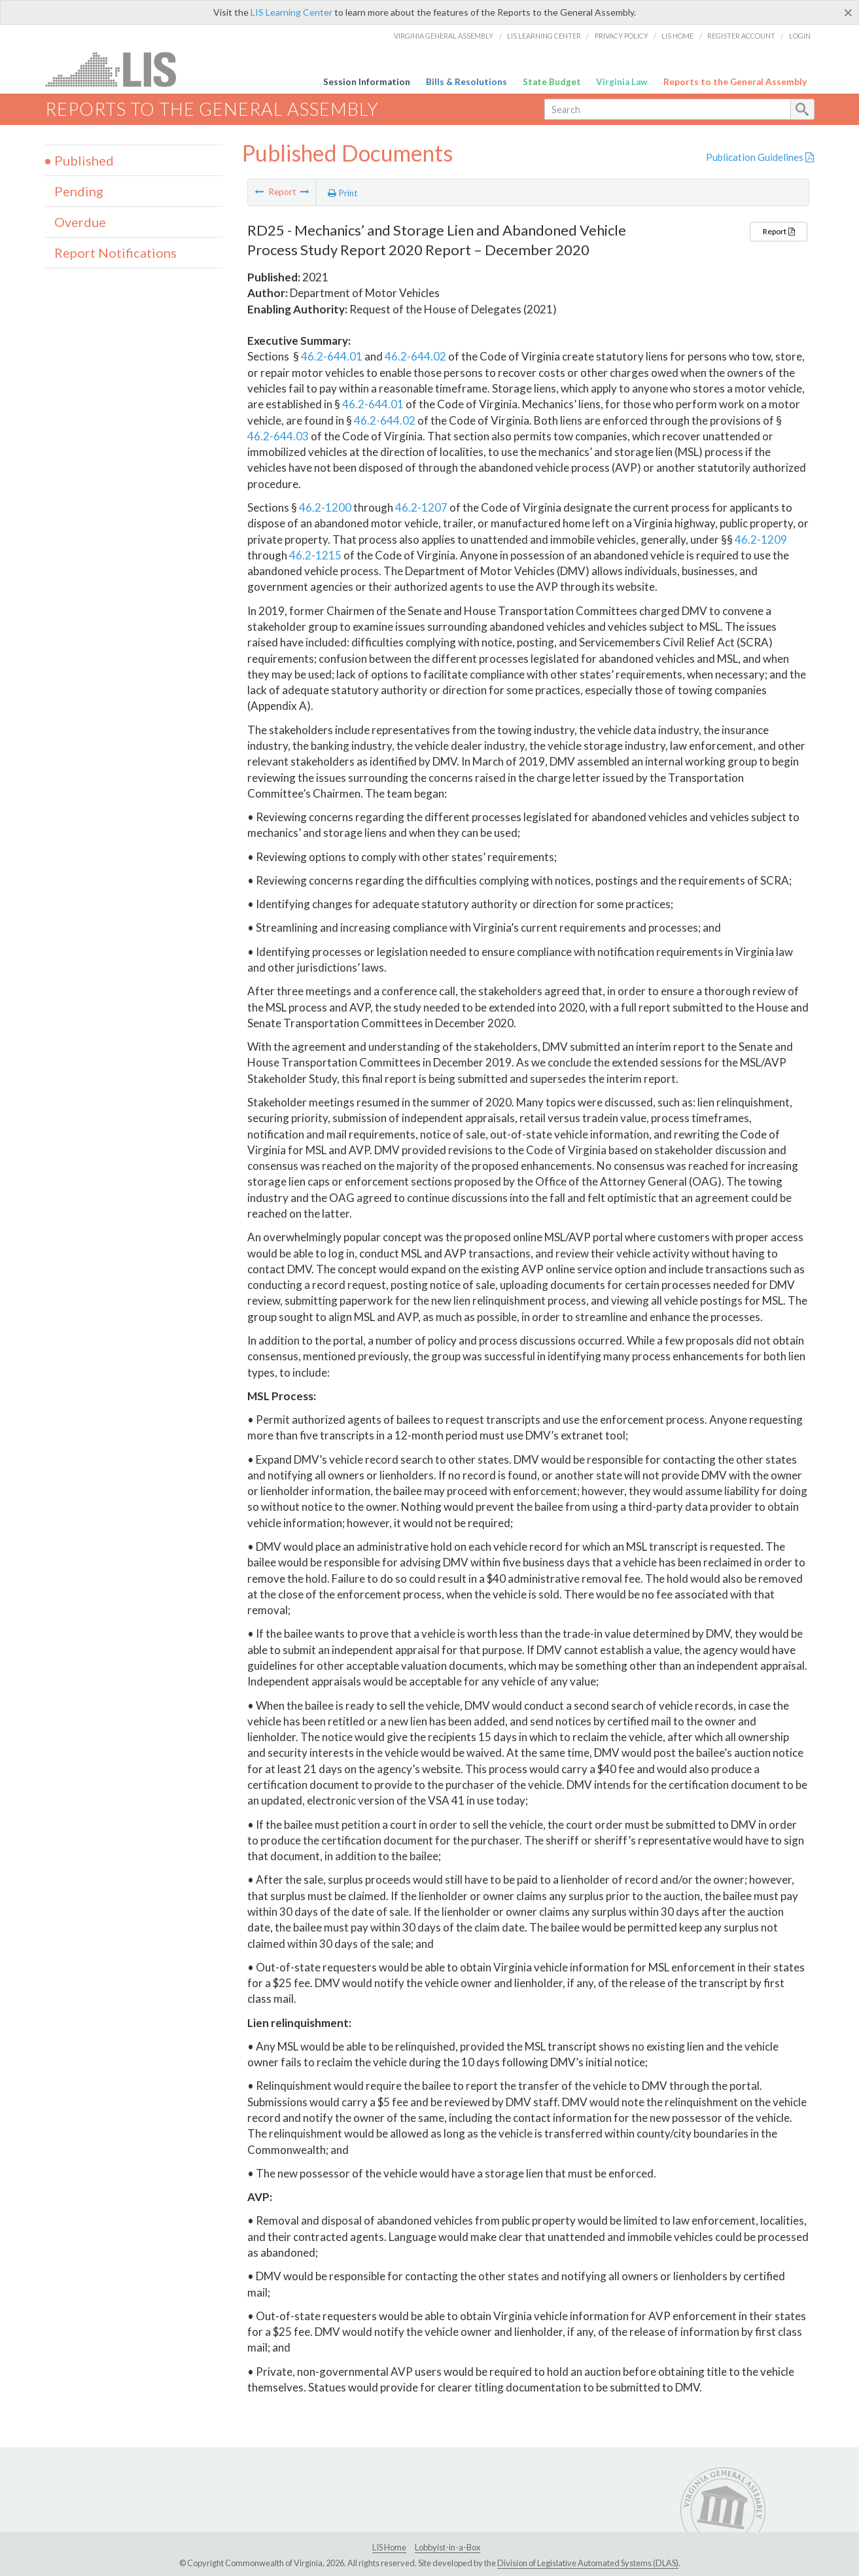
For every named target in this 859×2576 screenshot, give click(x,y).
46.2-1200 (325, 507)
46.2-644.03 (278, 436)
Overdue (80, 222)
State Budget (552, 82)
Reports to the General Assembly (735, 82)
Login (800, 35)
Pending (78, 191)
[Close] (848, 12)
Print (343, 193)
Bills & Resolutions (466, 82)
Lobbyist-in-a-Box (447, 2547)
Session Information (366, 82)
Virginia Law (622, 82)
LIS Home (677, 35)
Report (778, 231)
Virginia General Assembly (443, 35)
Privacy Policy (621, 35)
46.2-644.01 (331, 356)
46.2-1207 (421, 507)
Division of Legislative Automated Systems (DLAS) (587, 2563)
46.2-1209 (761, 539)
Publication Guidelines (760, 157)
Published (84, 160)
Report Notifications (115, 252)
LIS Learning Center (291, 12)
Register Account (741, 35)
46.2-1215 (315, 555)
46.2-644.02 (415, 356)
